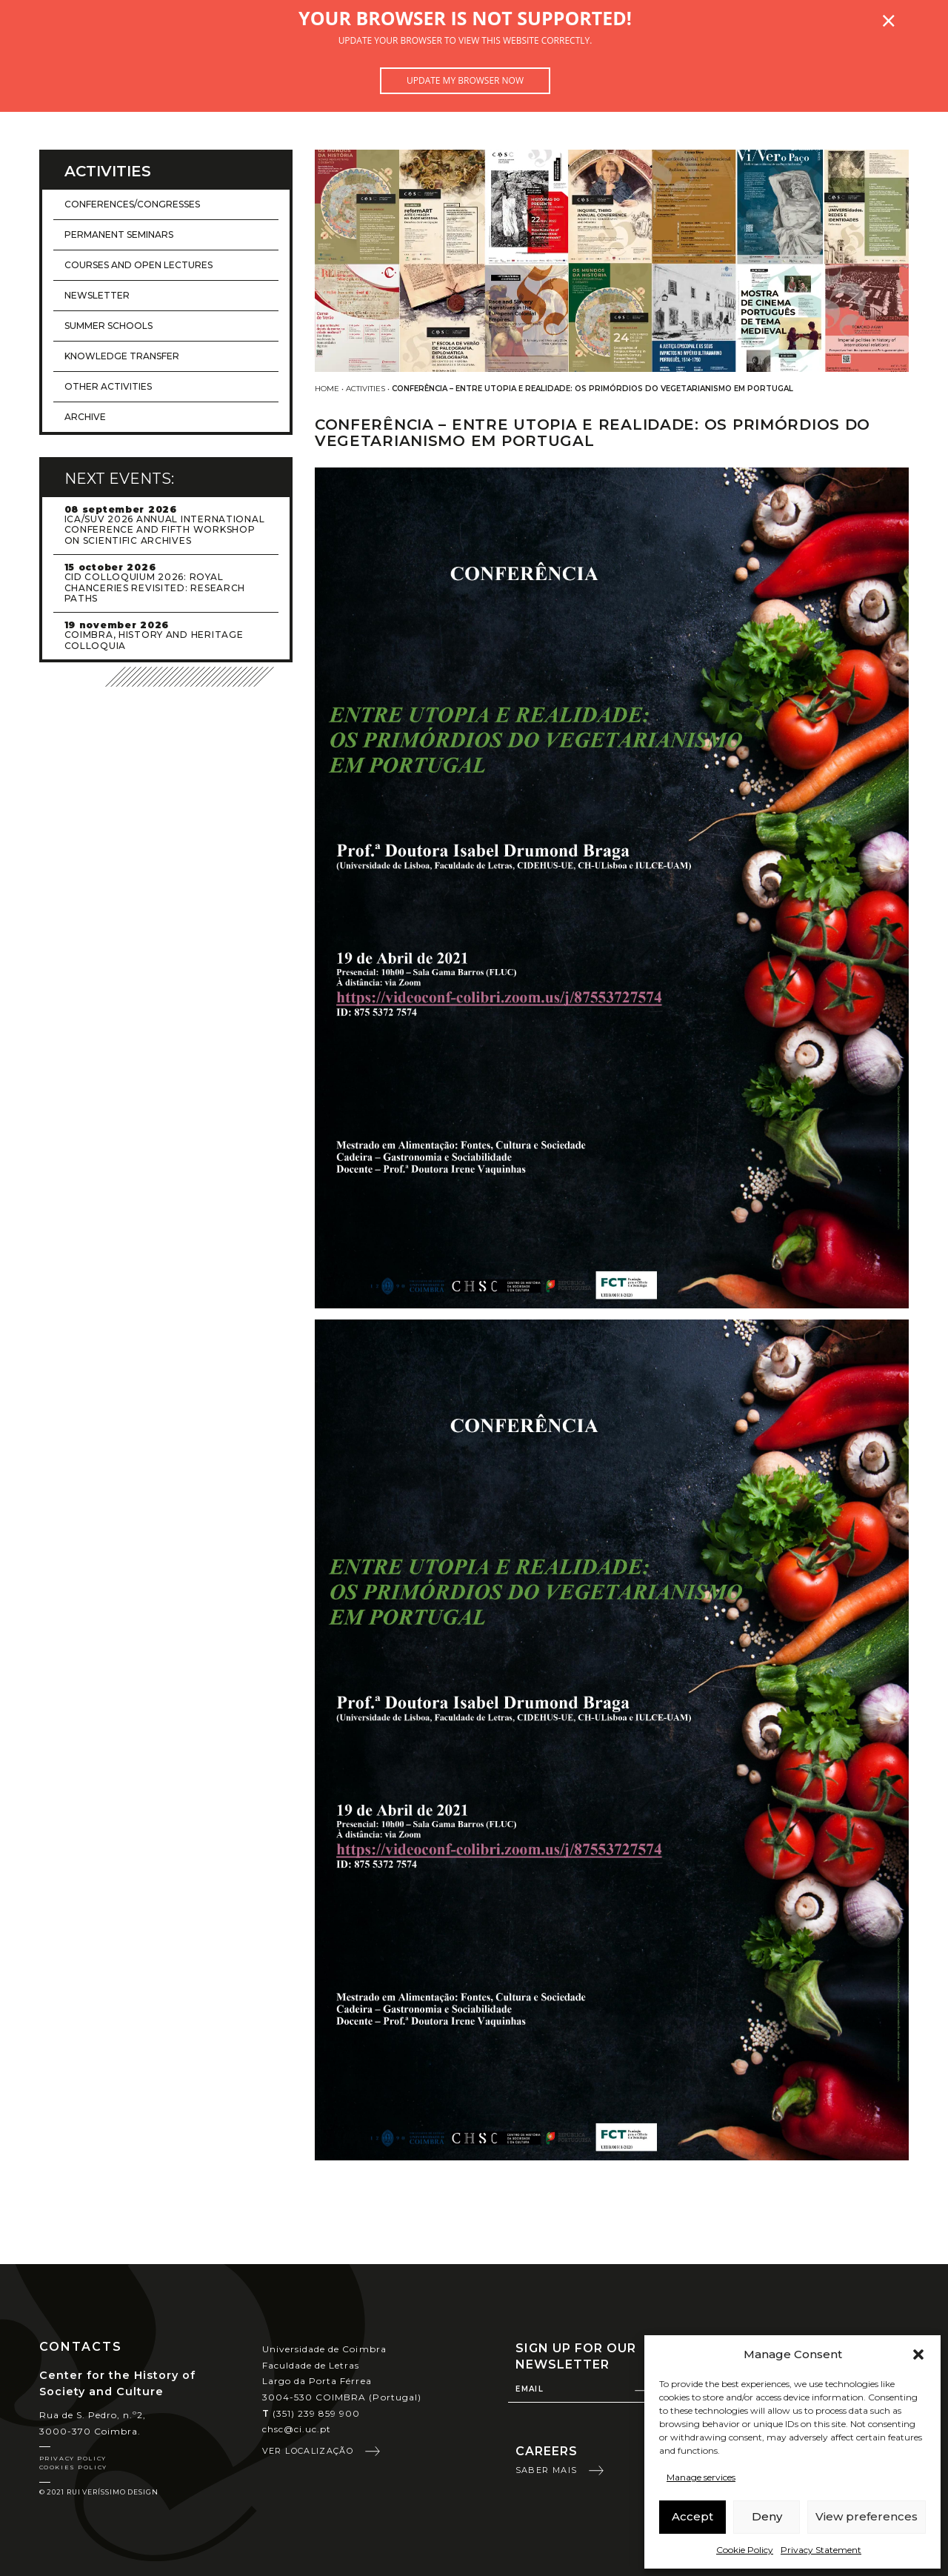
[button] (918, 2354)
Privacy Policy (73, 2458)
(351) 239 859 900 (311, 2413)
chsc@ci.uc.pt (297, 2428)
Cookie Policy (744, 2549)
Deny (767, 2516)
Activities (365, 388)
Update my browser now (465, 80)
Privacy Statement (821, 2549)
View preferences (866, 2516)
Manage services (701, 2477)
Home (327, 388)
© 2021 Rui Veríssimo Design (98, 2492)
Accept (692, 2516)
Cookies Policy (73, 2467)
